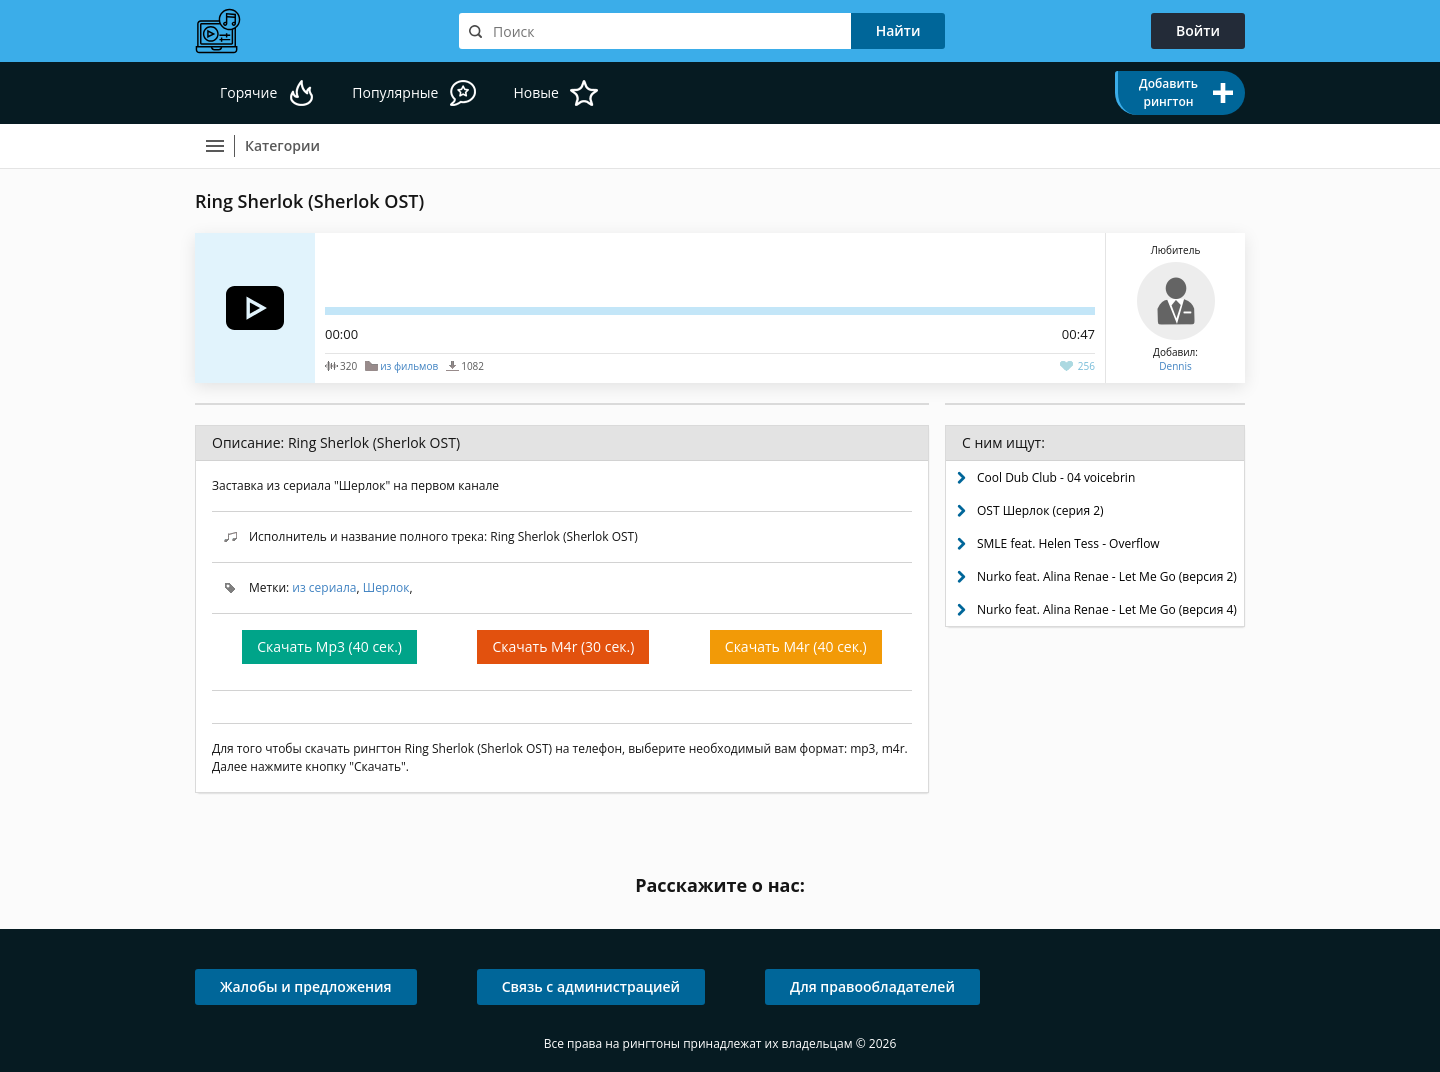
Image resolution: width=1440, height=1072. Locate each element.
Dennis (1175, 366)
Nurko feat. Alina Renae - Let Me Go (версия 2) (1107, 576)
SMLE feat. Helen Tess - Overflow (1068, 543)
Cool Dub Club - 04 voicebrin (1056, 477)
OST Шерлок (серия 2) (1040, 510)
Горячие (248, 92)
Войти (1198, 30)
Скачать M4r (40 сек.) (796, 646)
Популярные (395, 92)
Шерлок (386, 587)
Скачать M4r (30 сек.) (563, 646)
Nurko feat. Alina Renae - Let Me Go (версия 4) (1107, 609)
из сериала (324, 587)
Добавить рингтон (1168, 92)
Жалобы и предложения (306, 986)
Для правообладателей (872, 986)
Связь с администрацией (591, 986)
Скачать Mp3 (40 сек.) (329, 646)
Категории (282, 145)
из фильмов (409, 366)
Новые (535, 92)
